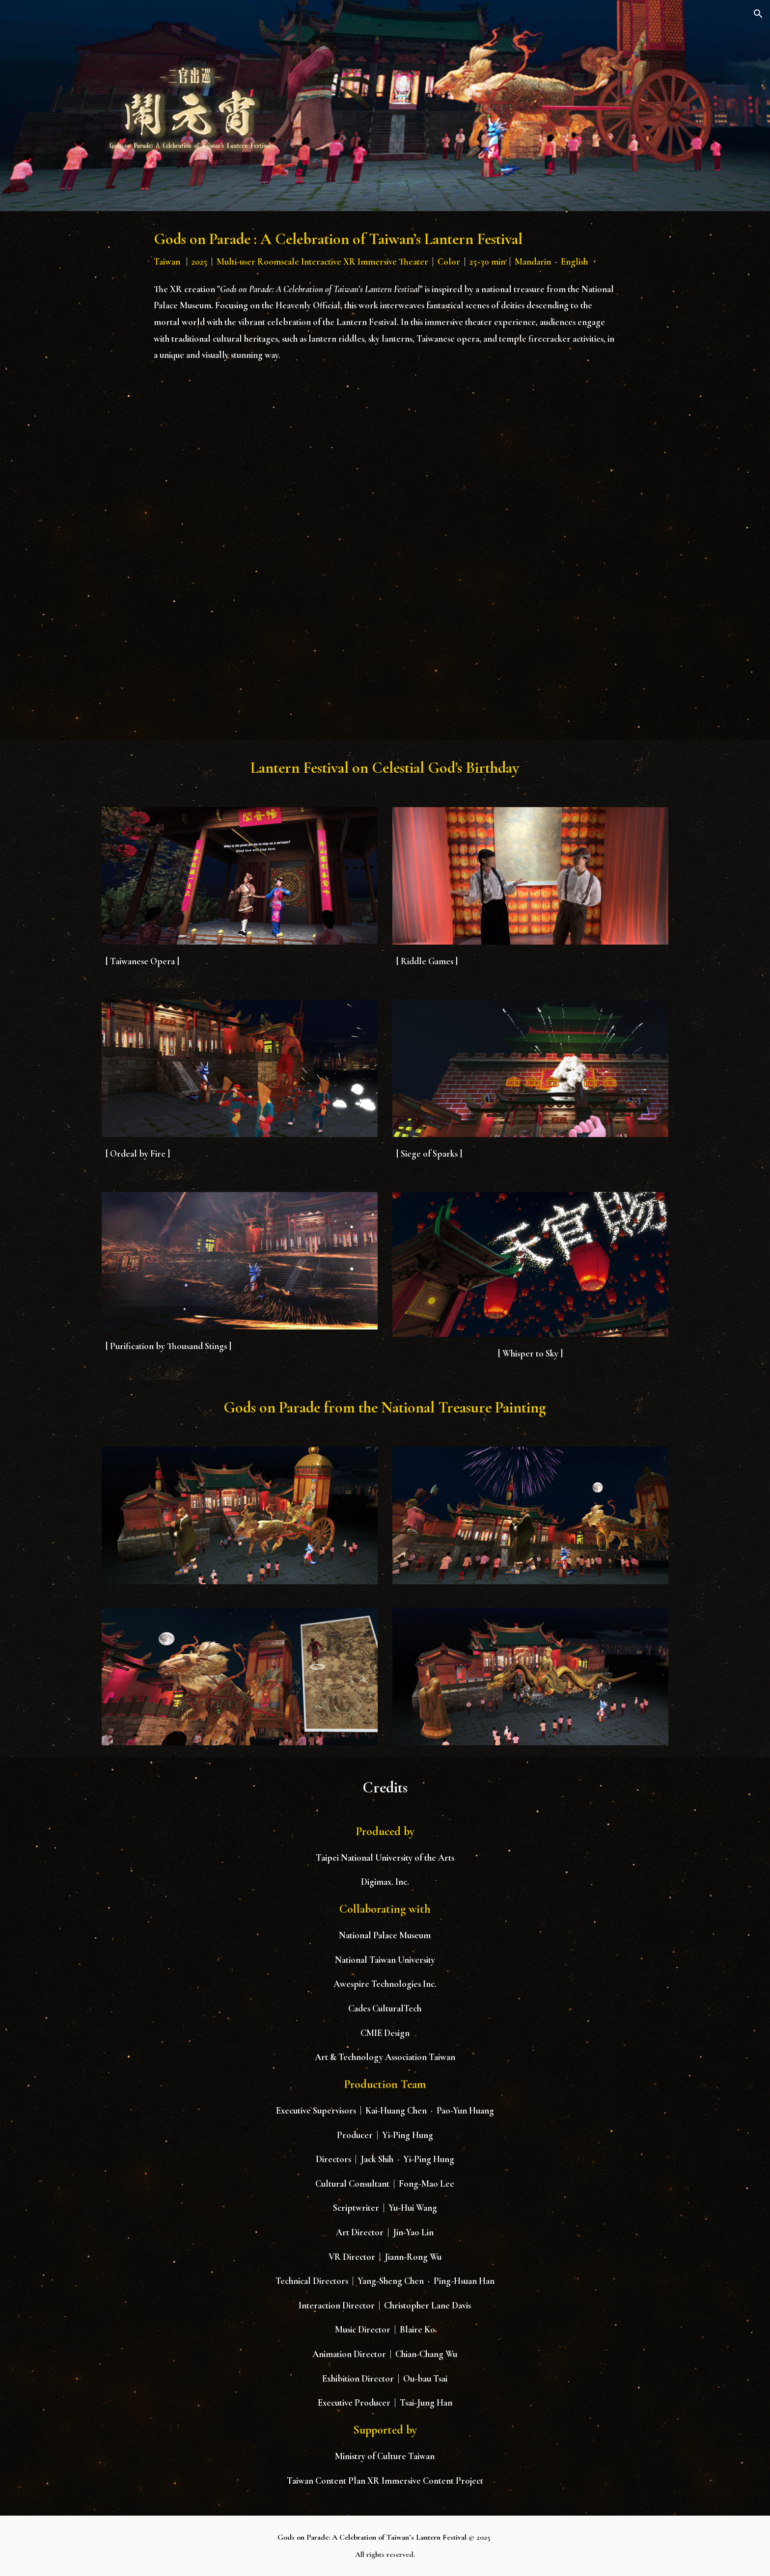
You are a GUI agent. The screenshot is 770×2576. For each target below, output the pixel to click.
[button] (758, 14)
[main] (385, 248)
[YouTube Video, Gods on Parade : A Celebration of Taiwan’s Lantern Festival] (385, 549)
